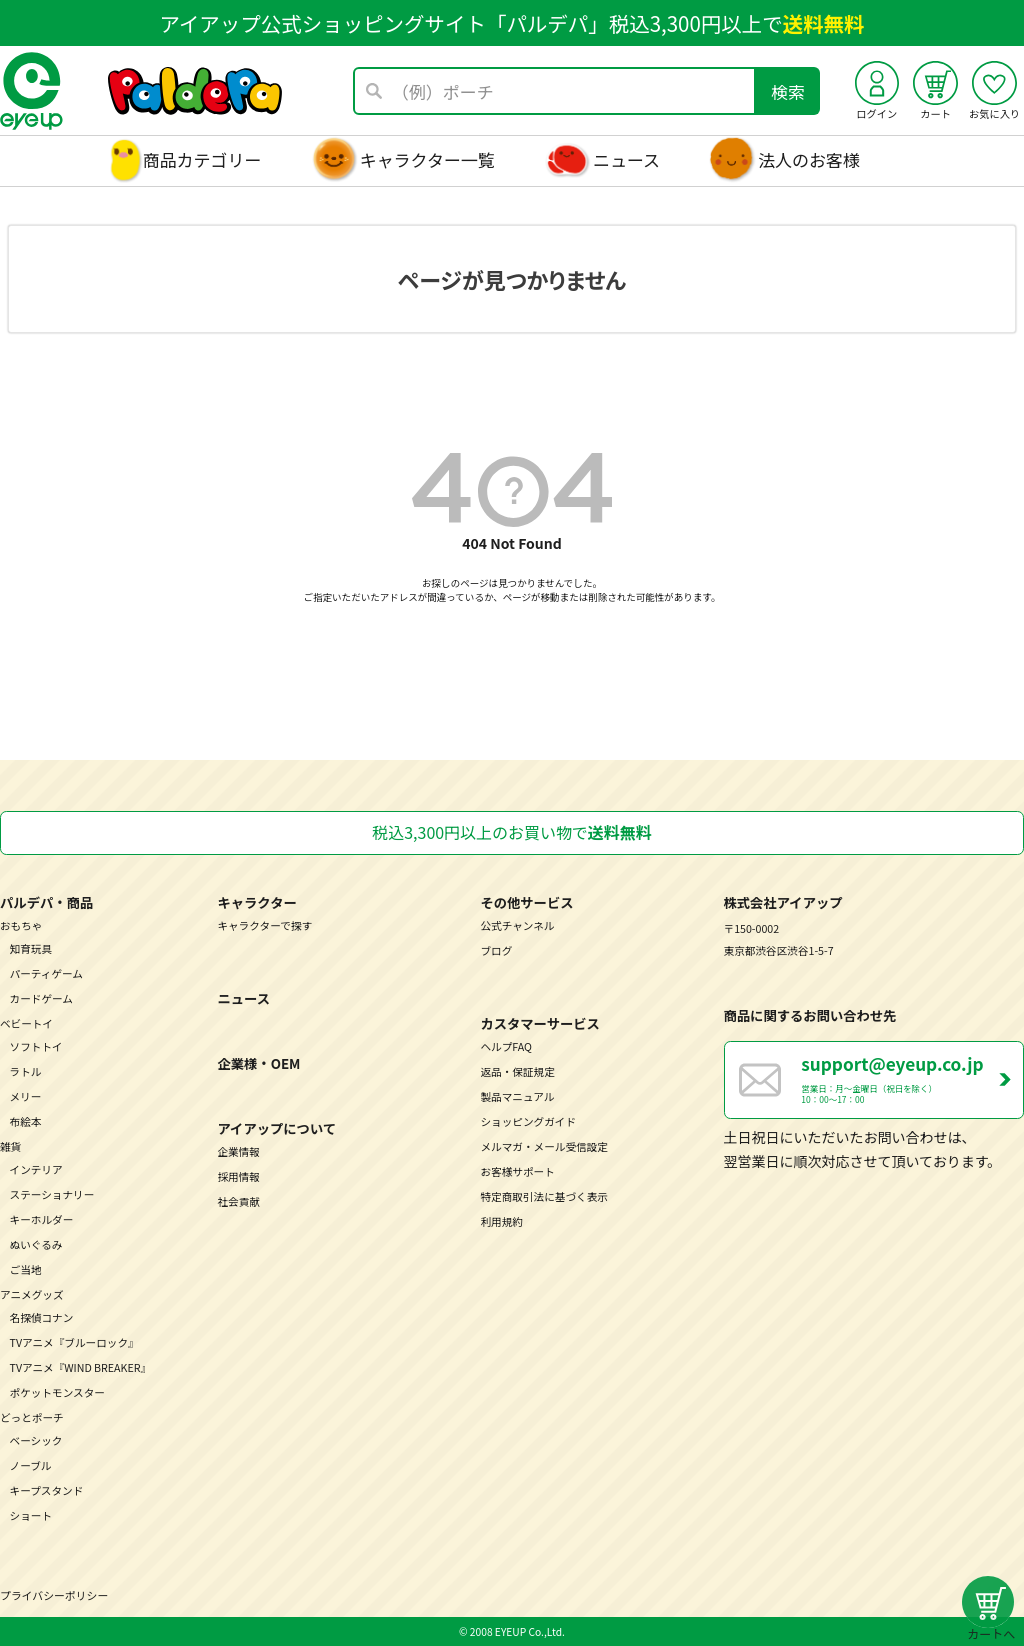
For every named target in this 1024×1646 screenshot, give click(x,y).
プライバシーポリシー (54, 1595)
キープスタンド (47, 1490)
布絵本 (26, 1121)
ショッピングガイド (528, 1121)
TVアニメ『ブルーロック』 (74, 1342)
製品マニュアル (517, 1096)
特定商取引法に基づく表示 (544, 1196)
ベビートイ (26, 1023)
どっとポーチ (32, 1417)
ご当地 (26, 1269)
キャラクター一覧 (427, 159)
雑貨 (10, 1146)
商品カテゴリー (202, 159)
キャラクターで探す (264, 925)
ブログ (496, 950)
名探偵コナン (42, 1317)
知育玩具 (31, 948)
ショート (31, 1515)
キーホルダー (42, 1219)
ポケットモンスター (57, 1392)
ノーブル (31, 1465)
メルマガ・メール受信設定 (544, 1146)
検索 (788, 91)
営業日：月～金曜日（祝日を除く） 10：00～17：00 (912, 1078)
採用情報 (238, 1176)
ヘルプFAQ (505, 1046)
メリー (26, 1096)
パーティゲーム (46, 973)
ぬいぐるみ (36, 1244)
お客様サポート (517, 1171)
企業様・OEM (258, 1063)
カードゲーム (41, 998)
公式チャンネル (517, 925)
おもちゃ (21, 925)
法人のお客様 (809, 159)
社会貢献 (238, 1201)
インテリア (36, 1169)
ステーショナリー (52, 1194)
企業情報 (238, 1151)
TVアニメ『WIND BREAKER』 (81, 1367)
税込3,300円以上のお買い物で (511, 832)
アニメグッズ (32, 1294)
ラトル (26, 1071)
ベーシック (36, 1440)
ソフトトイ (36, 1046)
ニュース (626, 159)
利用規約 (501, 1221)
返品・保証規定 (517, 1071)
